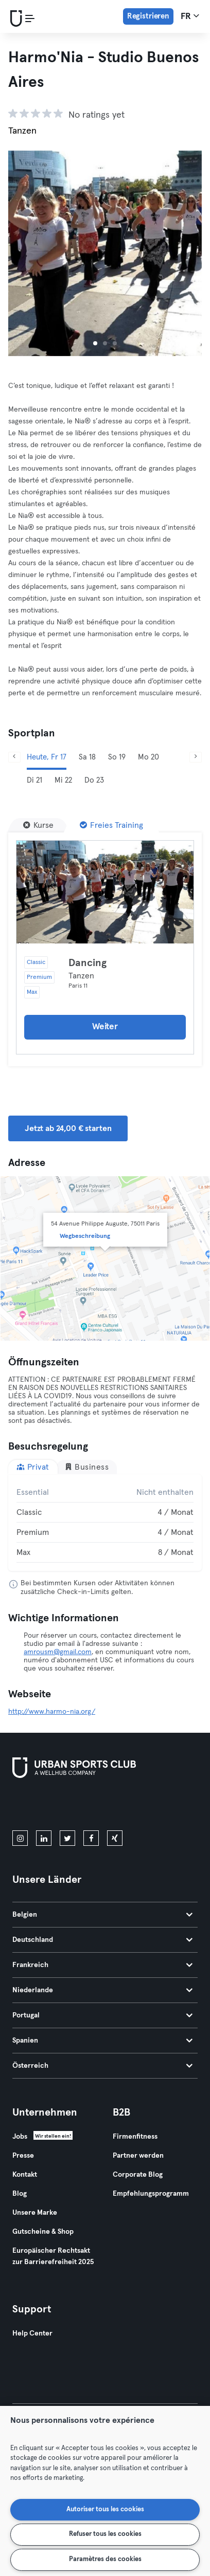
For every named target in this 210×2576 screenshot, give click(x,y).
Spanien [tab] (102, 2040)
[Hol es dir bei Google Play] (122, 1806)
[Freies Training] (111, 825)
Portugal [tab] (102, 2015)
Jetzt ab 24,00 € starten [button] (68, 1128)
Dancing (87, 963)
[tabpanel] (105, 1522)
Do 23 (94, 780)
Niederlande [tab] (102, 1990)
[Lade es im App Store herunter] (47, 1806)
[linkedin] (43, 1838)
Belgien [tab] (102, 1914)
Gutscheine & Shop (43, 2231)
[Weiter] (195, 757)
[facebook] (91, 1838)
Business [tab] (86, 1466)
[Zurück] (14, 757)
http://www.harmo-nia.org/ (51, 1711)
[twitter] (67, 1838)
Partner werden (138, 2155)
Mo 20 (148, 757)
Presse (23, 2155)
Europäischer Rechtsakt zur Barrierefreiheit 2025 (53, 2256)
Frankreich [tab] (102, 1965)
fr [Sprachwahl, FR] (190, 16)
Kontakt (24, 2174)
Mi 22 (63, 780)
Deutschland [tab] (102, 1940)
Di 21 (34, 780)
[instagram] (20, 1838)
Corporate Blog (138, 2174)
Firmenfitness (135, 2136)
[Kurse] (38, 825)
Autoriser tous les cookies (105, 2509)
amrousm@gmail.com (58, 1652)
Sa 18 (87, 757)
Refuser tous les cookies (105, 2534)
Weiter (104, 1027)
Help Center (32, 2333)
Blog (19, 2193)
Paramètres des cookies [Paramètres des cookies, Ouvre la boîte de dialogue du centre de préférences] (105, 2559)
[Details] (105, 892)
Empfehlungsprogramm (151, 2193)
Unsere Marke (34, 2212)
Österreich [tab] (102, 2066)
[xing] (114, 1838)
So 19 (117, 757)
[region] (105, 2491)
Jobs (19, 2136)
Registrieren (148, 16)
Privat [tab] (32, 1466)
